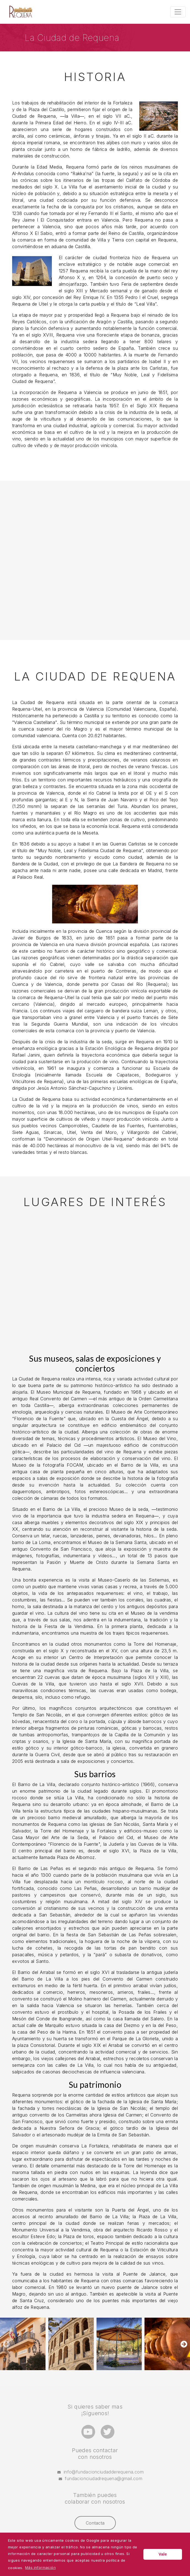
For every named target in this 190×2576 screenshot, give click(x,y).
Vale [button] (163, 2554)
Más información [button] (40, 2567)
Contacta (95, 2523)
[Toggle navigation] (178, 11)
